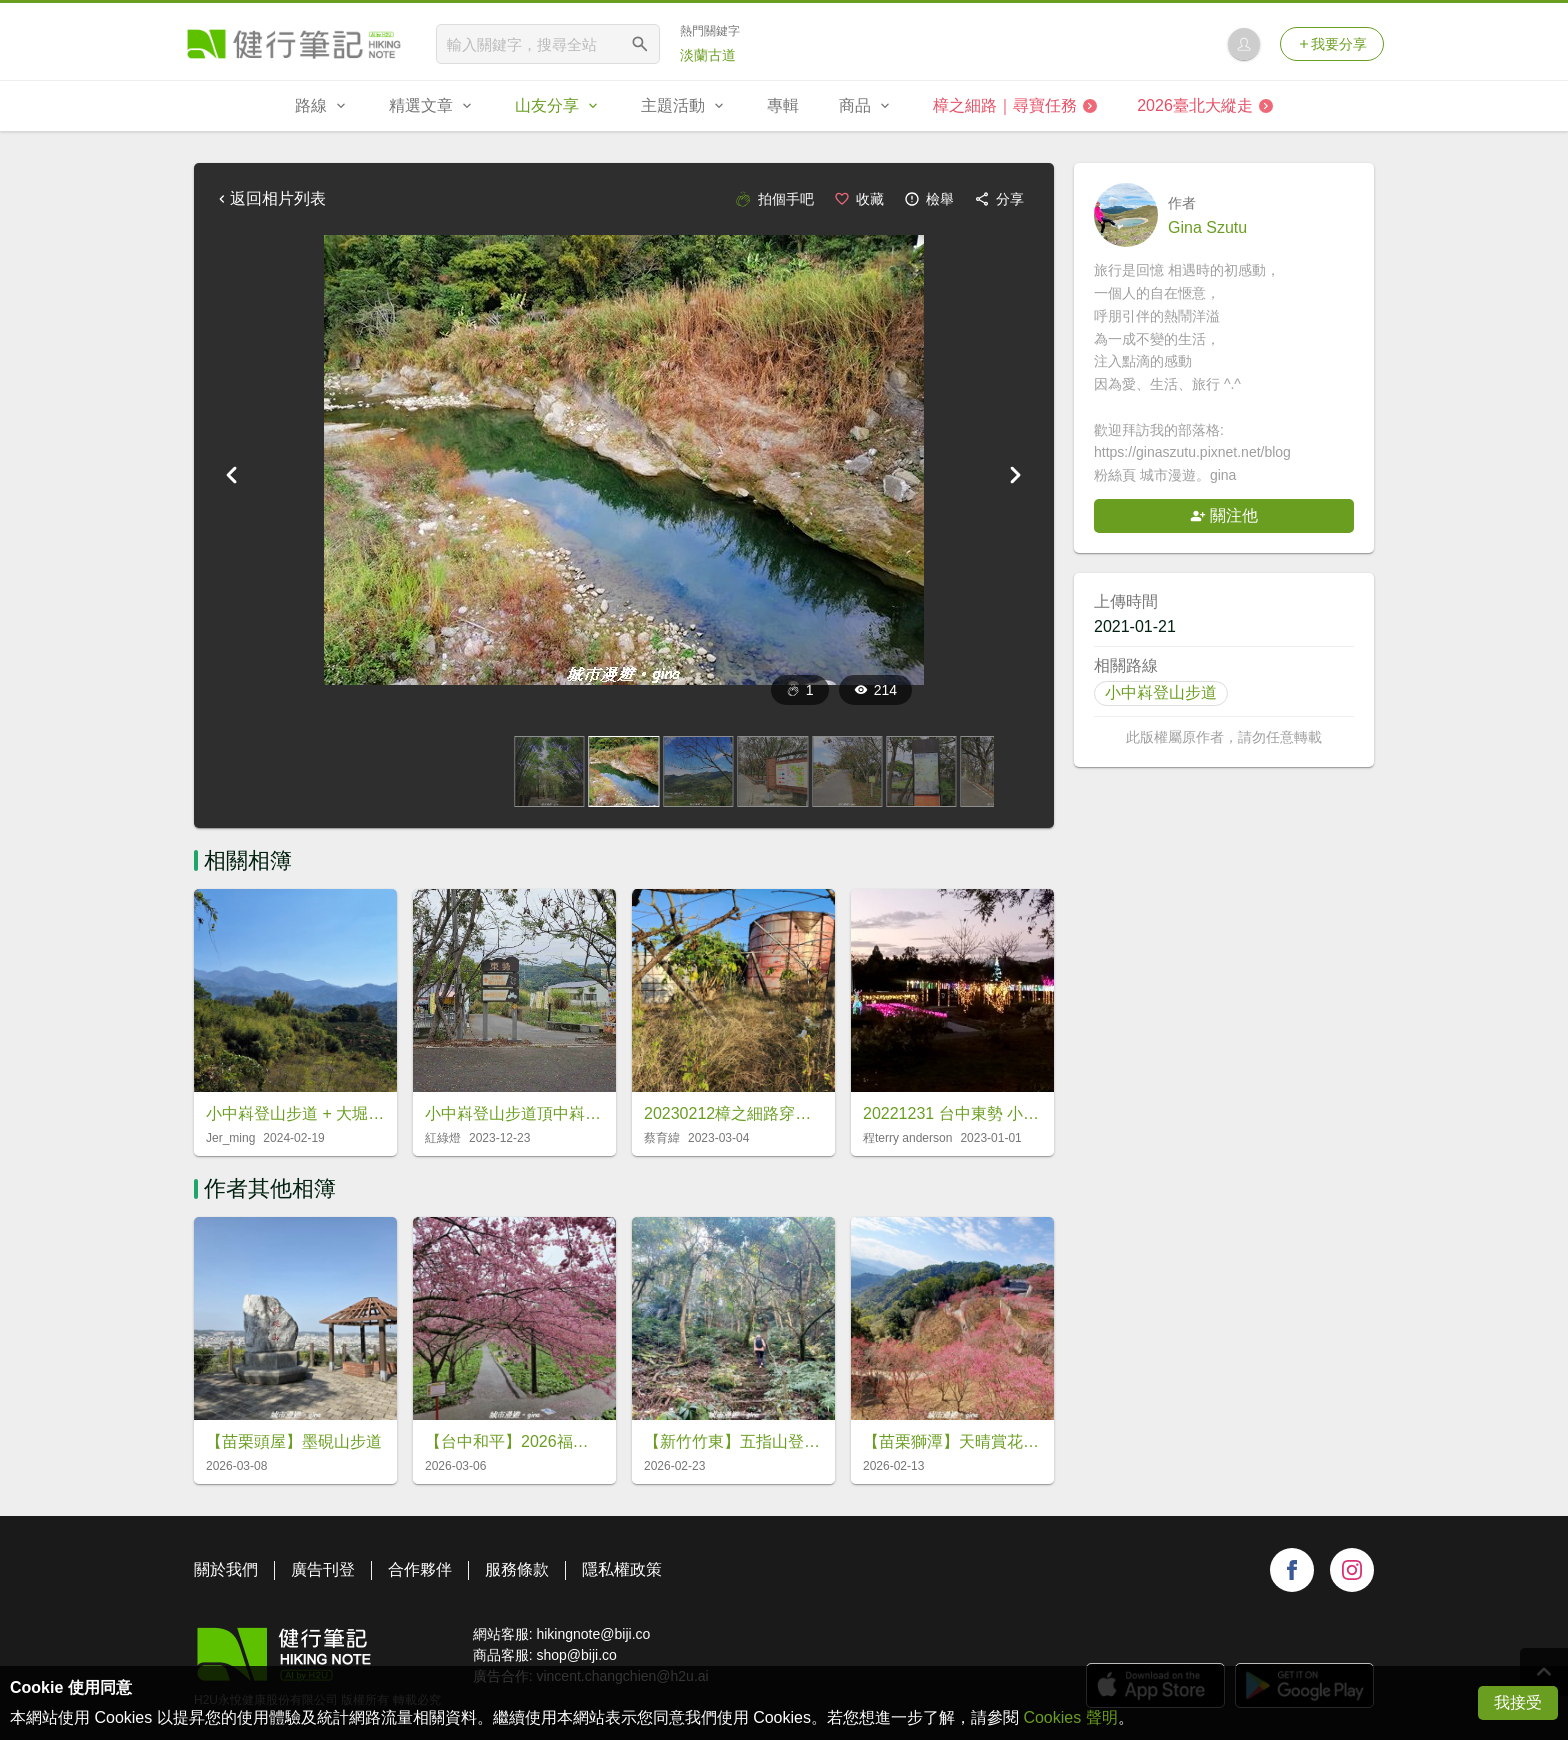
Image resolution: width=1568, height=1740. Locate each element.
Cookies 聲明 (1070, 1717)
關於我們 (226, 1569)
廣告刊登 (323, 1569)
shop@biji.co (576, 1655)
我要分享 (1332, 44)
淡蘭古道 (708, 55)
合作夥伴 (420, 1569)
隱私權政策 (622, 1569)
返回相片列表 (270, 198)
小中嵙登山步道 (1161, 692)
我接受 (1518, 1702)
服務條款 (517, 1569)
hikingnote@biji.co (593, 1634)
